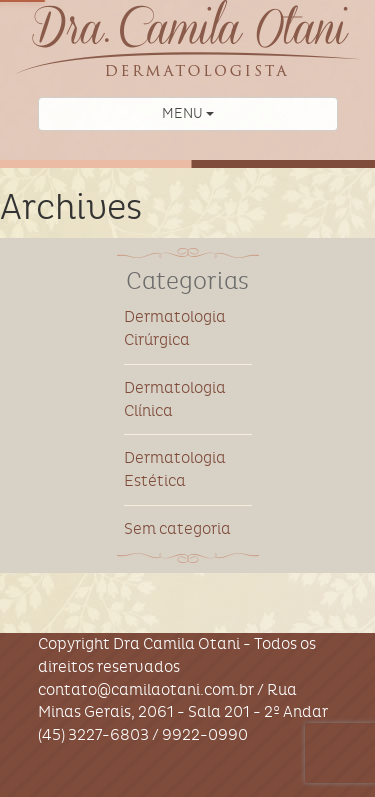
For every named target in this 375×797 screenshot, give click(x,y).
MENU (188, 113)
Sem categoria (177, 528)
